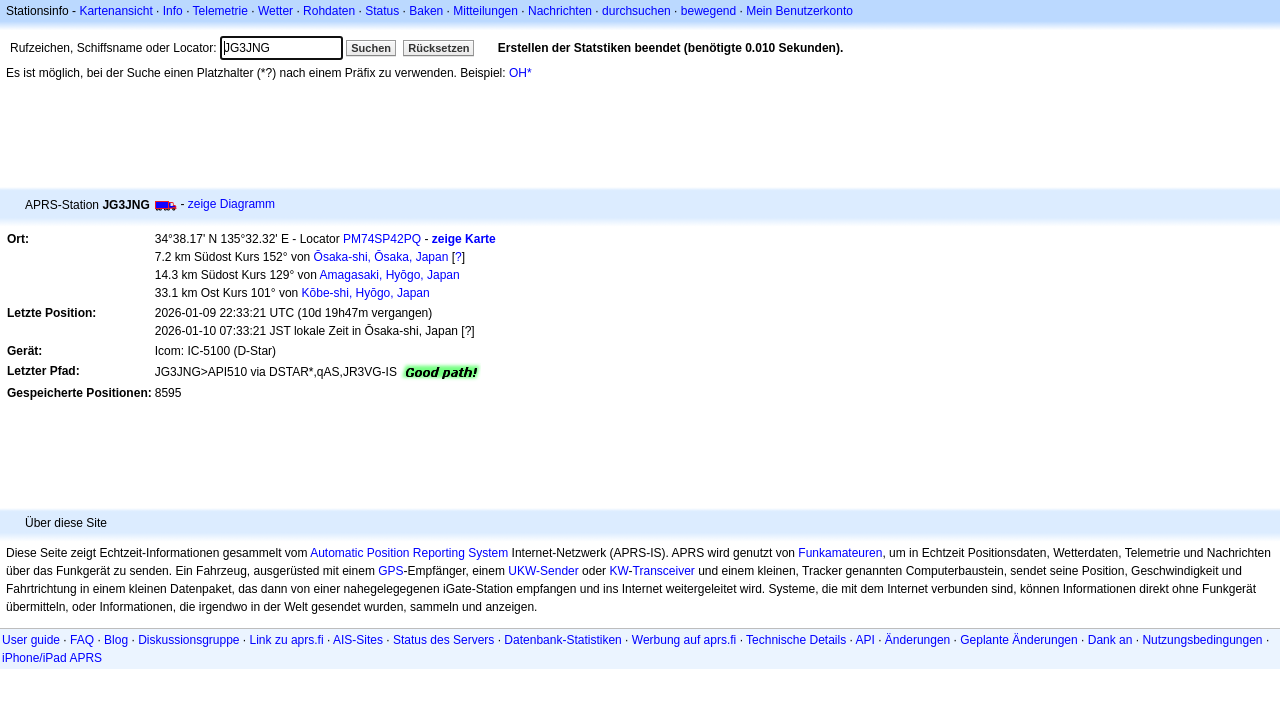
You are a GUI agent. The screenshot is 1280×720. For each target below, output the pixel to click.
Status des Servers (443, 640)
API (865, 640)
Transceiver (664, 571)
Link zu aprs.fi (287, 640)
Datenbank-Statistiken (562, 640)
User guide (31, 640)
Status (382, 11)
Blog (116, 640)
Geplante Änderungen (1018, 640)
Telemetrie (220, 11)
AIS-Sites (358, 640)
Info (173, 11)
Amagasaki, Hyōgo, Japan (390, 275)
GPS (390, 571)
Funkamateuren (840, 553)
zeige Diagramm (231, 204)
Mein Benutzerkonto (799, 11)
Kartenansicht (115, 11)
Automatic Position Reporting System (409, 553)
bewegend (708, 11)
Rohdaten (329, 11)
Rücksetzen (438, 48)
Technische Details (796, 640)
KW (618, 571)
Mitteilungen (485, 11)
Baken (426, 11)
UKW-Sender (543, 571)
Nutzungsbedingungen (1202, 640)
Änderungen (917, 640)
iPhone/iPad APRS (52, 658)
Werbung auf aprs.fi (684, 640)
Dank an (1110, 640)
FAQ (82, 640)
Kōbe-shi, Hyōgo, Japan (366, 293)
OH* (520, 73)
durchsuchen (636, 11)
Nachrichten (560, 11)
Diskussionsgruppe (188, 640)
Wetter (275, 11)
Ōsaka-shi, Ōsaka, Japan (381, 257)
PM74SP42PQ (382, 239)
